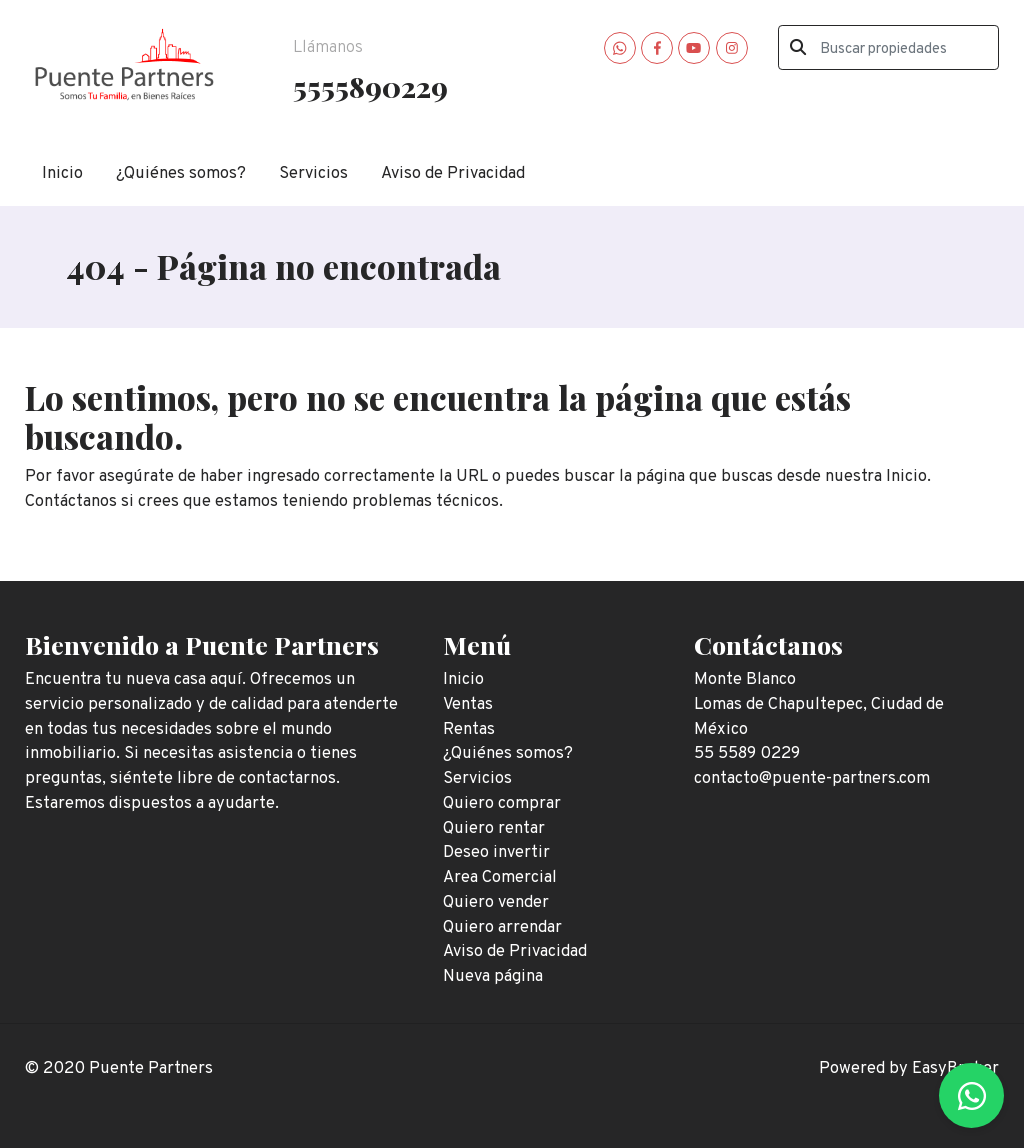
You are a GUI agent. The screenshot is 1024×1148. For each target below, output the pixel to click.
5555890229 (370, 86)
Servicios (313, 173)
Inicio (62, 173)
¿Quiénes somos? (181, 173)
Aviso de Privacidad (453, 173)
